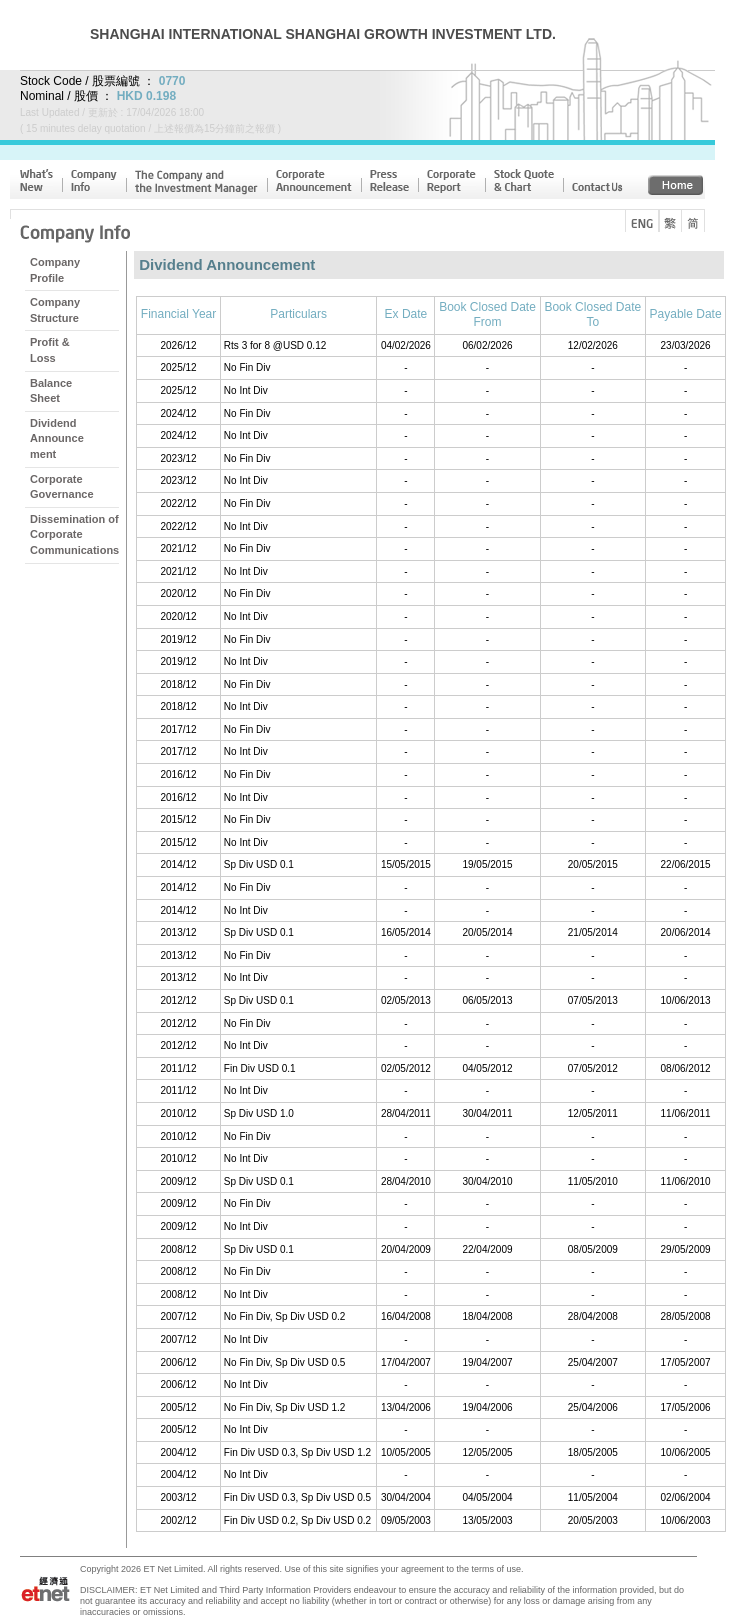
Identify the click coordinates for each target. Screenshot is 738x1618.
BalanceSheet (51, 391)
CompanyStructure (55, 310)
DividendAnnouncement (57, 438)
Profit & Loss (50, 350)
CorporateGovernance (62, 487)
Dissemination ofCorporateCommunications (74, 534)
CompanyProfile (55, 270)
